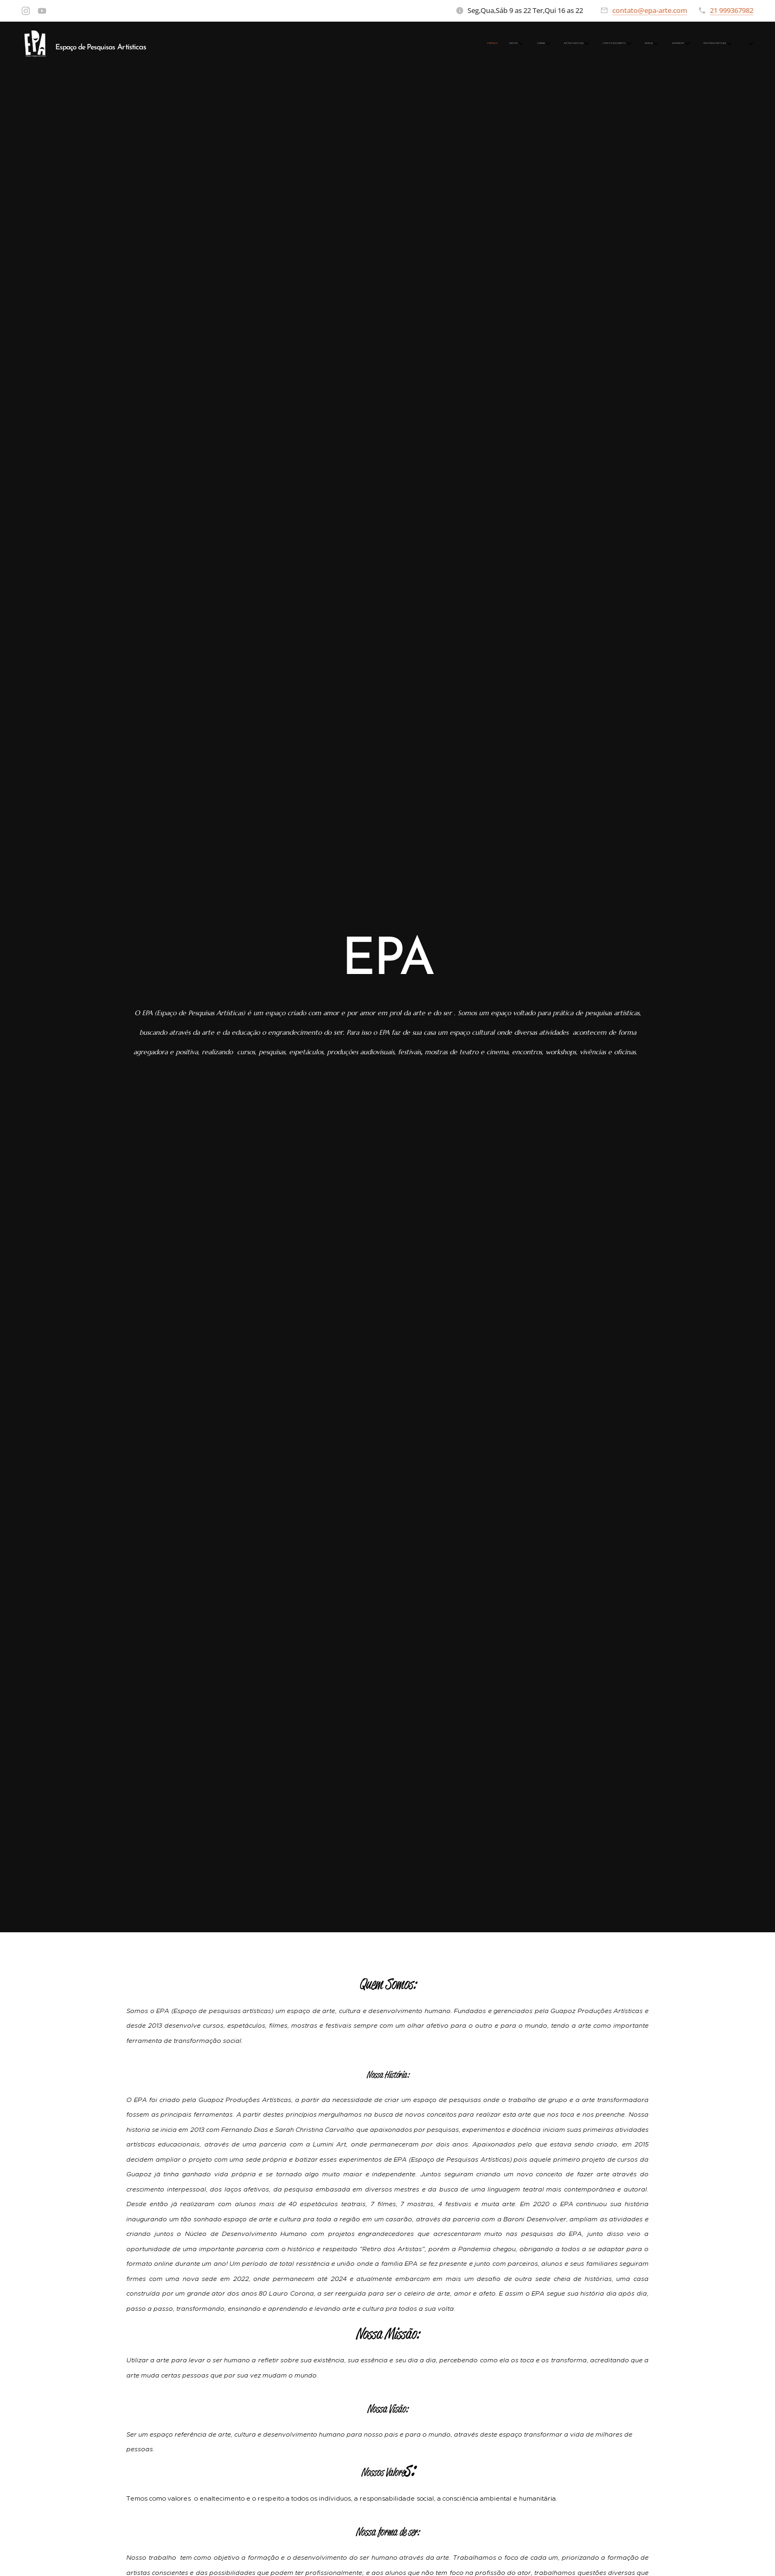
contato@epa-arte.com (649, 10)
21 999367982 (731, 10)
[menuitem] (538, 43)
